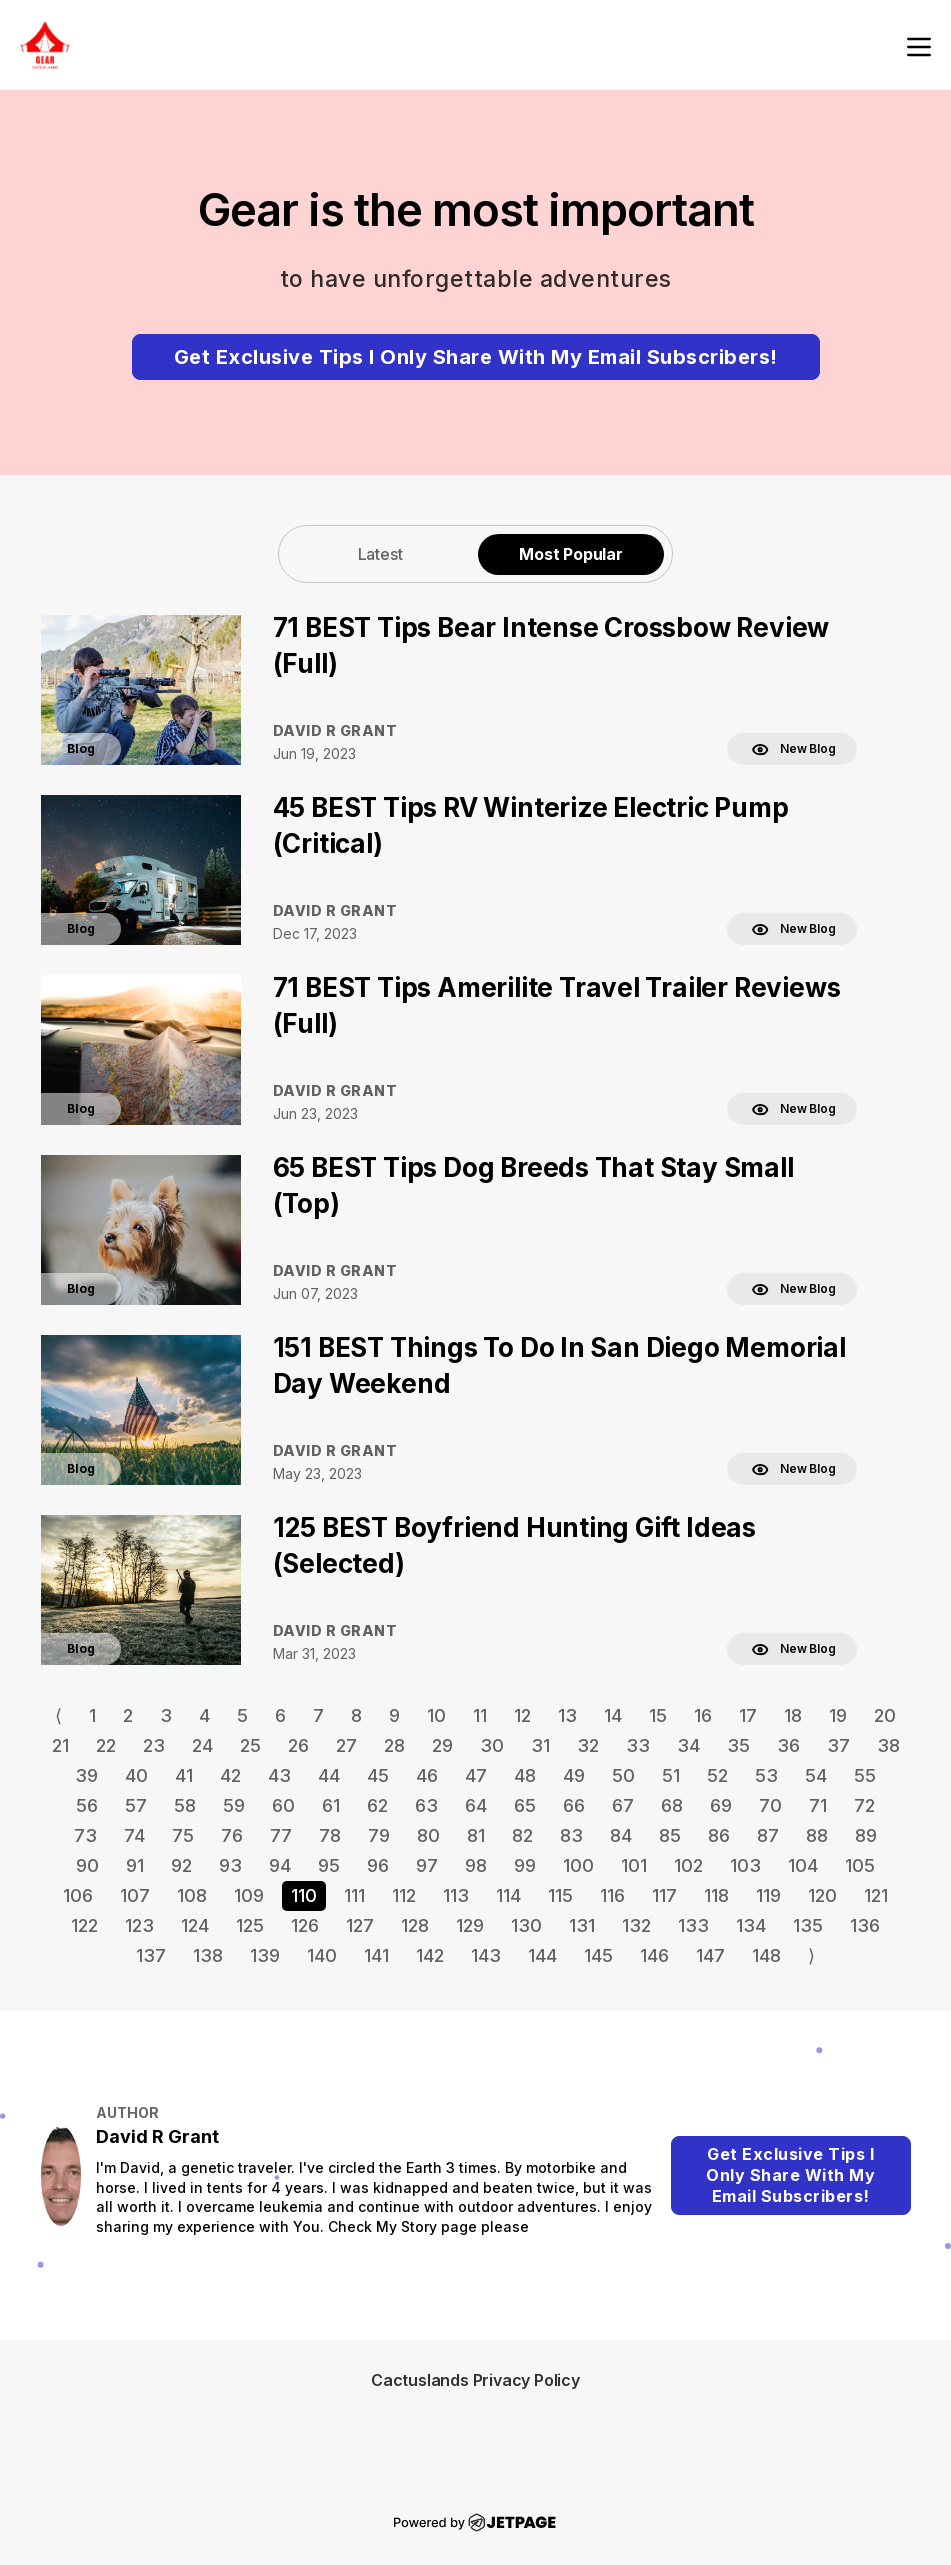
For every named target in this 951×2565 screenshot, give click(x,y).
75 (183, 1835)
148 (766, 1955)
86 (719, 1835)
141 (376, 1955)
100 (578, 1865)
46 (427, 1775)
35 (738, 1745)
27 (346, 1745)
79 (379, 1835)
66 (574, 1805)
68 (672, 1805)
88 (817, 1835)
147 (710, 1955)
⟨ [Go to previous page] (58, 1715)
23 (154, 1745)
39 (86, 1775)
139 (265, 1955)
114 (508, 1895)
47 (476, 1775)
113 (456, 1895)
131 (582, 1925)
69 (721, 1805)
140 (322, 1955)
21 (60, 1745)
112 (404, 1895)
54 (816, 1775)
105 (860, 1865)
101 (634, 1865)
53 (766, 1775)
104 (803, 1865)
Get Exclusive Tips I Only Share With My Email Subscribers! (476, 357)
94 (280, 1865)
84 (621, 1835)
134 (751, 1925)
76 (232, 1835)
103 (745, 1865)
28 (394, 1745)
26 (298, 1745)
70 (770, 1805)
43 (279, 1775)
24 (202, 1745)
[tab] (380, 553)
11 (480, 1715)
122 (84, 1925)
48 (525, 1775)
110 (304, 1895)
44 (329, 1775)
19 (838, 1715)
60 (283, 1805)
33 (638, 1745)
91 (135, 1865)
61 (331, 1805)
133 (693, 1925)
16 (703, 1715)
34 (688, 1745)
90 (87, 1865)
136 (865, 1925)
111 (354, 1895)
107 (135, 1895)
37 (838, 1745)
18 (793, 1715)
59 (234, 1805)
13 (567, 1715)
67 (623, 1805)
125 (250, 1925)
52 (717, 1775)
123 (139, 1925)
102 (688, 1865)
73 (85, 1835)
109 (249, 1895)
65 (525, 1805)
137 (151, 1955)
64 (476, 1805)
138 (208, 1955)
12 (522, 1715)
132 (636, 1925)
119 (768, 1895)
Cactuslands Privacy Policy (475, 2380)
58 (185, 1805)
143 (486, 1955)
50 (623, 1775)
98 (476, 1865)
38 (888, 1745)
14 (613, 1715)
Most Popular (571, 554)
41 (184, 1775)
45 (378, 1775)
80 (428, 1835)
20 (885, 1715)
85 (670, 1835)
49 (574, 1775)
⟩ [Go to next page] (811, 1955)
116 (612, 1895)
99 (525, 1865)
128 (415, 1925)
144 (542, 1955)
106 (78, 1895)
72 (864, 1805)
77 (281, 1835)
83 (571, 1835)
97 (427, 1865)
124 (195, 1925)
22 (106, 1745)
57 (136, 1805)
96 (378, 1865)
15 (658, 1715)
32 (588, 1745)
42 (230, 1775)
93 (230, 1865)
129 (470, 1925)
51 (671, 1775)
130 (526, 1925)
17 (748, 1715)
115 (560, 1895)
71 (818, 1805)
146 (654, 1955)
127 (360, 1925)
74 (134, 1835)
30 (492, 1745)
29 (442, 1745)
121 (876, 1895)
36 (788, 1745)
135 (808, 1925)
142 (430, 1955)
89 (866, 1835)
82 (522, 1835)
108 (192, 1895)
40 (136, 1775)
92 (181, 1865)
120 (822, 1895)
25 (250, 1745)
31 (540, 1745)
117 (664, 1895)
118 (716, 1895)
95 (329, 1865)
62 (377, 1805)
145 (598, 1955)
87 (768, 1835)
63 (426, 1805)
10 (436, 1715)
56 (87, 1805)
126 (305, 1925)
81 (476, 1835)
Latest (380, 554)
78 (330, 1835)
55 (865, 1775)
